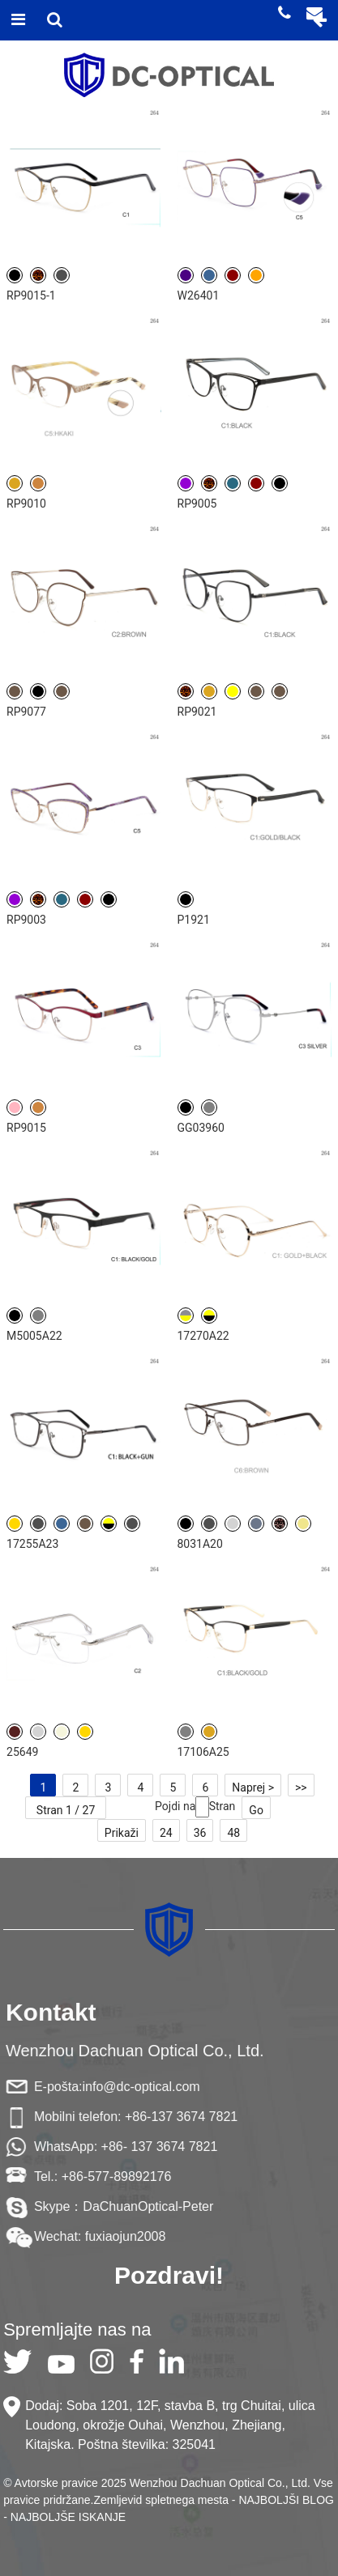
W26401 (199, 295)
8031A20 (200, 1543)
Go (256, 1810)
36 (200, 1832)
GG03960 (201, 1127)
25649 (22, 1751)
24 (166, 1832)
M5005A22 (34, 1335)
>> (301, 1787)
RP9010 (26, 503)
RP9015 (26, 1127)
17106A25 (203, 1751)
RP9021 (197, 711)
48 (233, 1832)
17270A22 (203, 1335)
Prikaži (122, 1832)
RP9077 (26, 711)
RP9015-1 (31, 295)
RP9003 (26, 919)
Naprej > (253, 1787)
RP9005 (197, 503)
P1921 (194, 919)
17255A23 (32, 1543)
